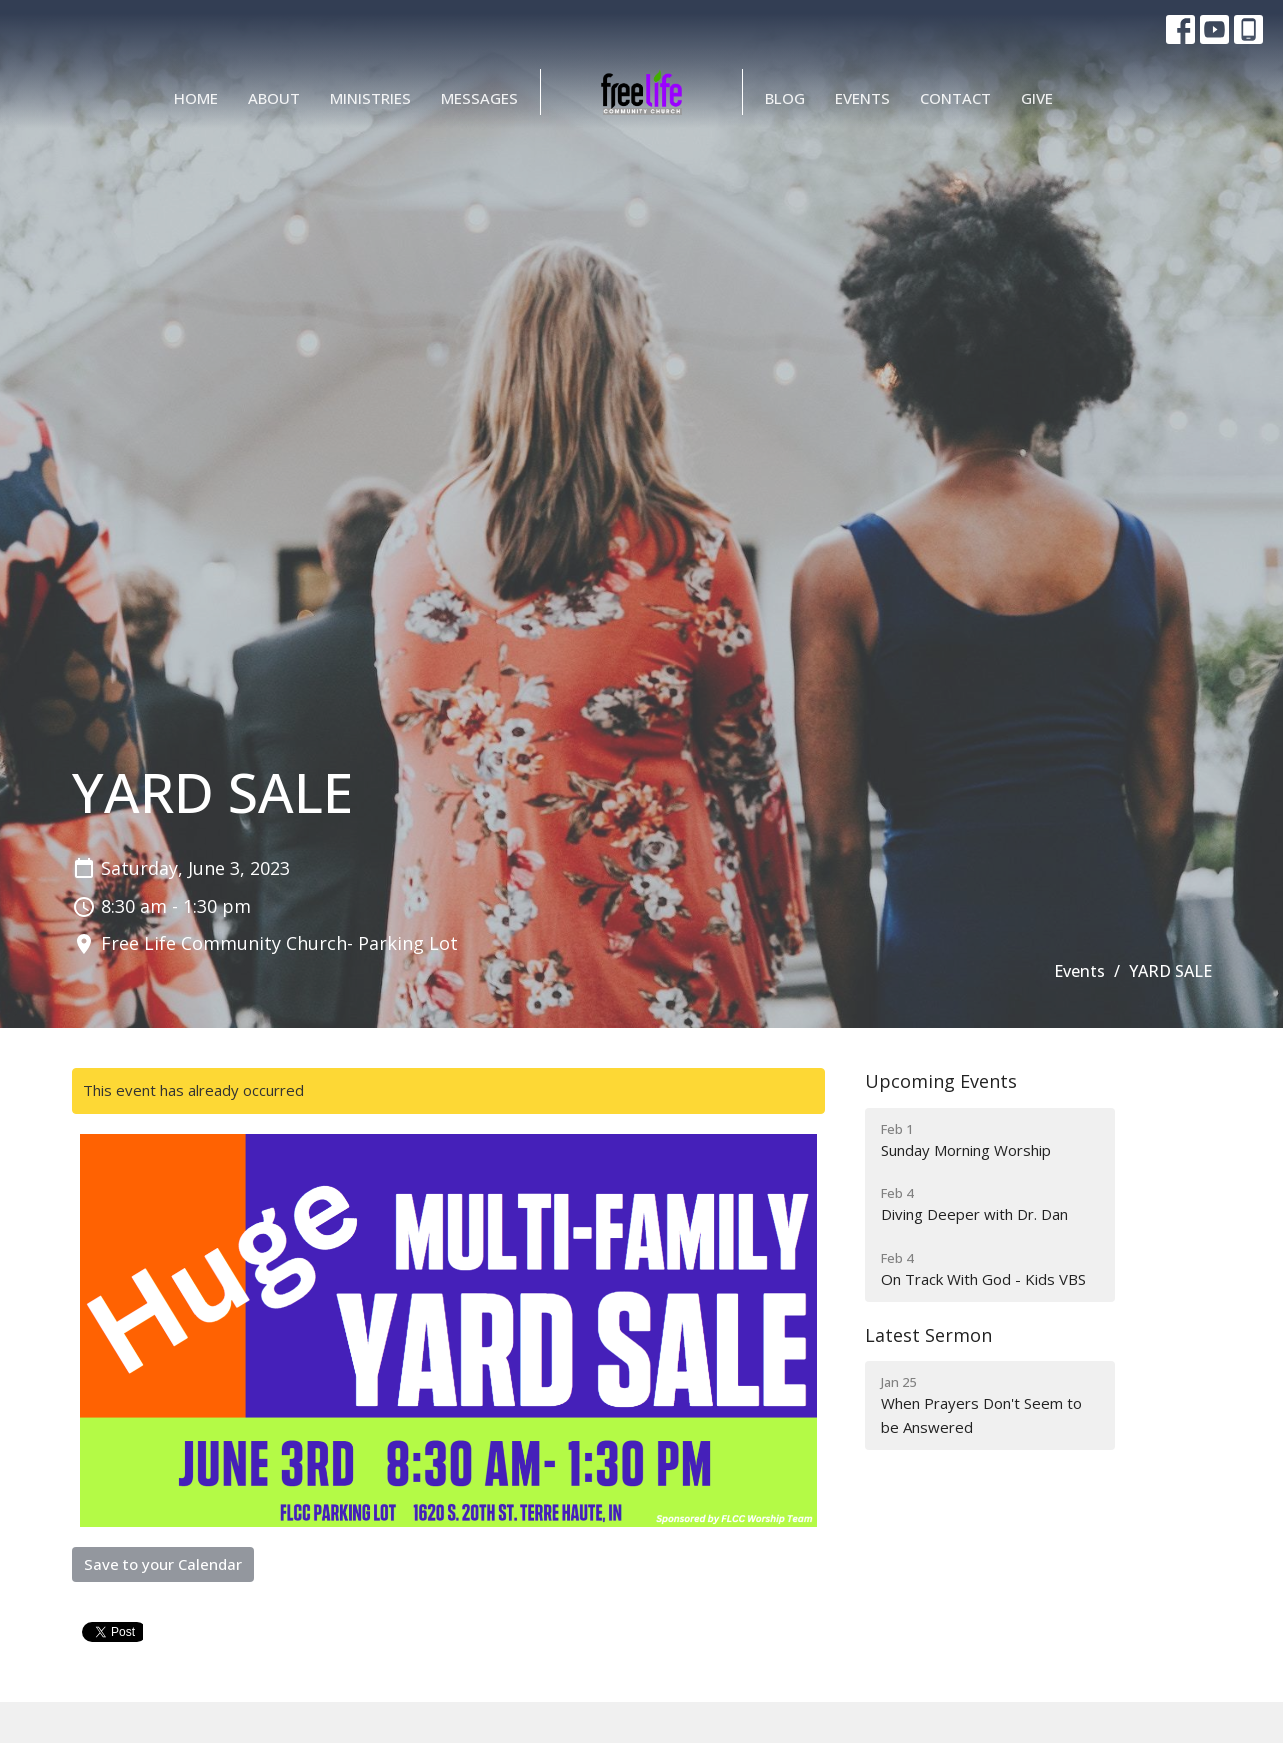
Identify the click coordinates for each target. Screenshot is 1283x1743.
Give (1037, 98)
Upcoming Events (941, 1081)
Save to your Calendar (163, 1564)
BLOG (785, 98)
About (274, 98)
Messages (479, 98)
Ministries (370, 98)
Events (862, 98)
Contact (955, 98)
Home (196, 98)
